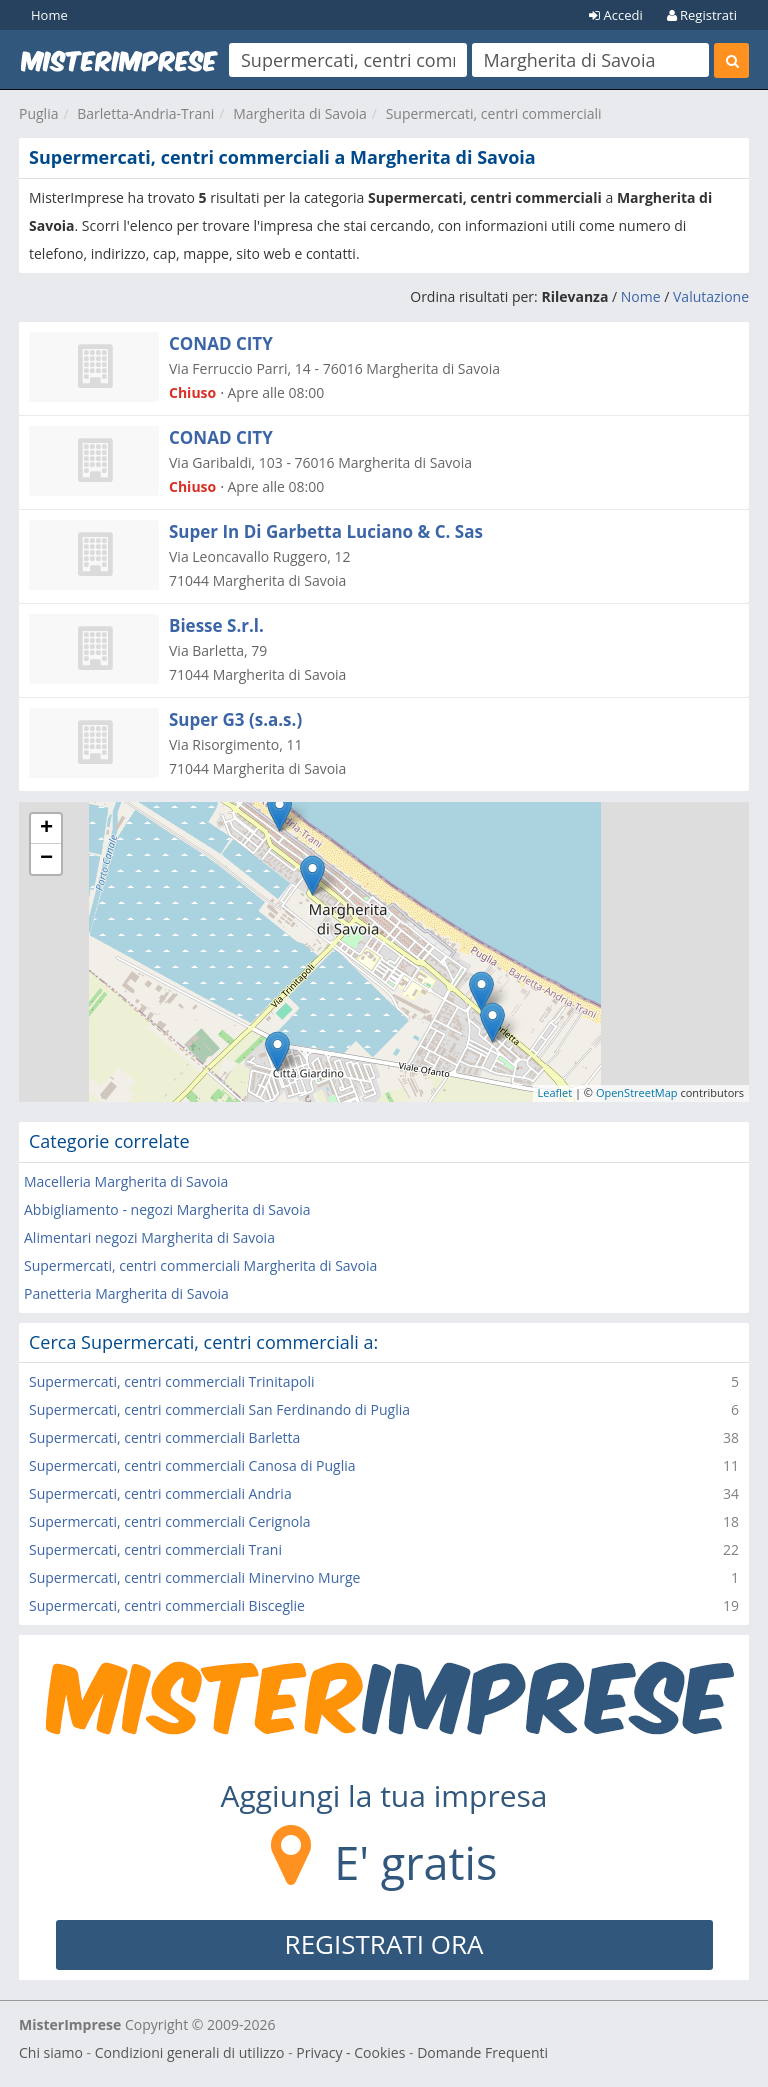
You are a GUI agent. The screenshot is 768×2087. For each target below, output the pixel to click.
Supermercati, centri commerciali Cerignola (169, 1521)
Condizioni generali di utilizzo (190, 2052)
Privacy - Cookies (350, 2052)
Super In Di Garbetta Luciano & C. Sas (326, 531)
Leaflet (555, 1092)
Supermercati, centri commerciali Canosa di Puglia (192, 1465)
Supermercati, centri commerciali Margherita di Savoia (200, 1265)
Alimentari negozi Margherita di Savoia (149, 1237)
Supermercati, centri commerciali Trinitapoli (172, 1381)
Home (49, 15)
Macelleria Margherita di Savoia (126, 1181)
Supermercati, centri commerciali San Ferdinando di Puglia (219, 1409)
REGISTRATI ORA (384, 1944)
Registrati (702, 15)
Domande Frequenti (482, 2052)
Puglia (38, 113)
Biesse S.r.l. (216, 625)
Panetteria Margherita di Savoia (126, 1293)
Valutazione (711, 296)
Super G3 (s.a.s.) (235, 719)
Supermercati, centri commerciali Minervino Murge (194, 1577)
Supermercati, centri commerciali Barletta (164, 1437)
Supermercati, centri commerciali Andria (160, 1493)
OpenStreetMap (637, 1092)
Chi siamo (51, 2052)
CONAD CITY (221, 343)
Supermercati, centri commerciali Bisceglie (167, 1605)
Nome (641, 296)
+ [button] (46, 829)
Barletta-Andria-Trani (145, 113)
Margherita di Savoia (300, 113)
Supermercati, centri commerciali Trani (155, 1549)
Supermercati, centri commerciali (494, 113)
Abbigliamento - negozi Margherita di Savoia (167, 1209)
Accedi (616, 15)
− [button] (46, 859)
